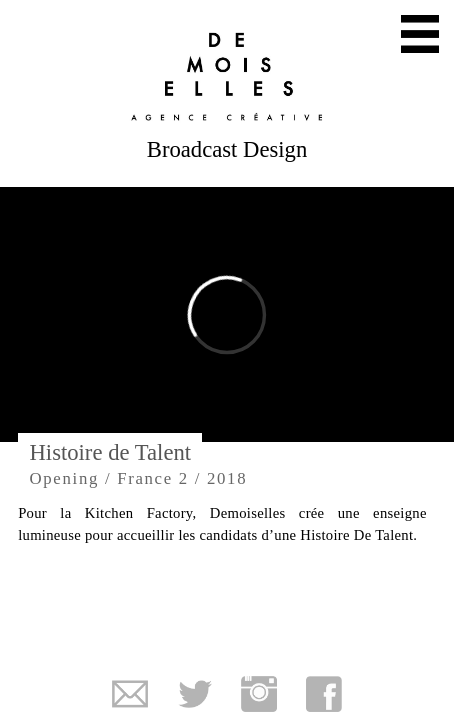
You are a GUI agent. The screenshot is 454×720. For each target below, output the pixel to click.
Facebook (324, 694)
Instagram (259, 694)
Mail (130, 694)
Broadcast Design (227, 149)
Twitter (195, 694)
